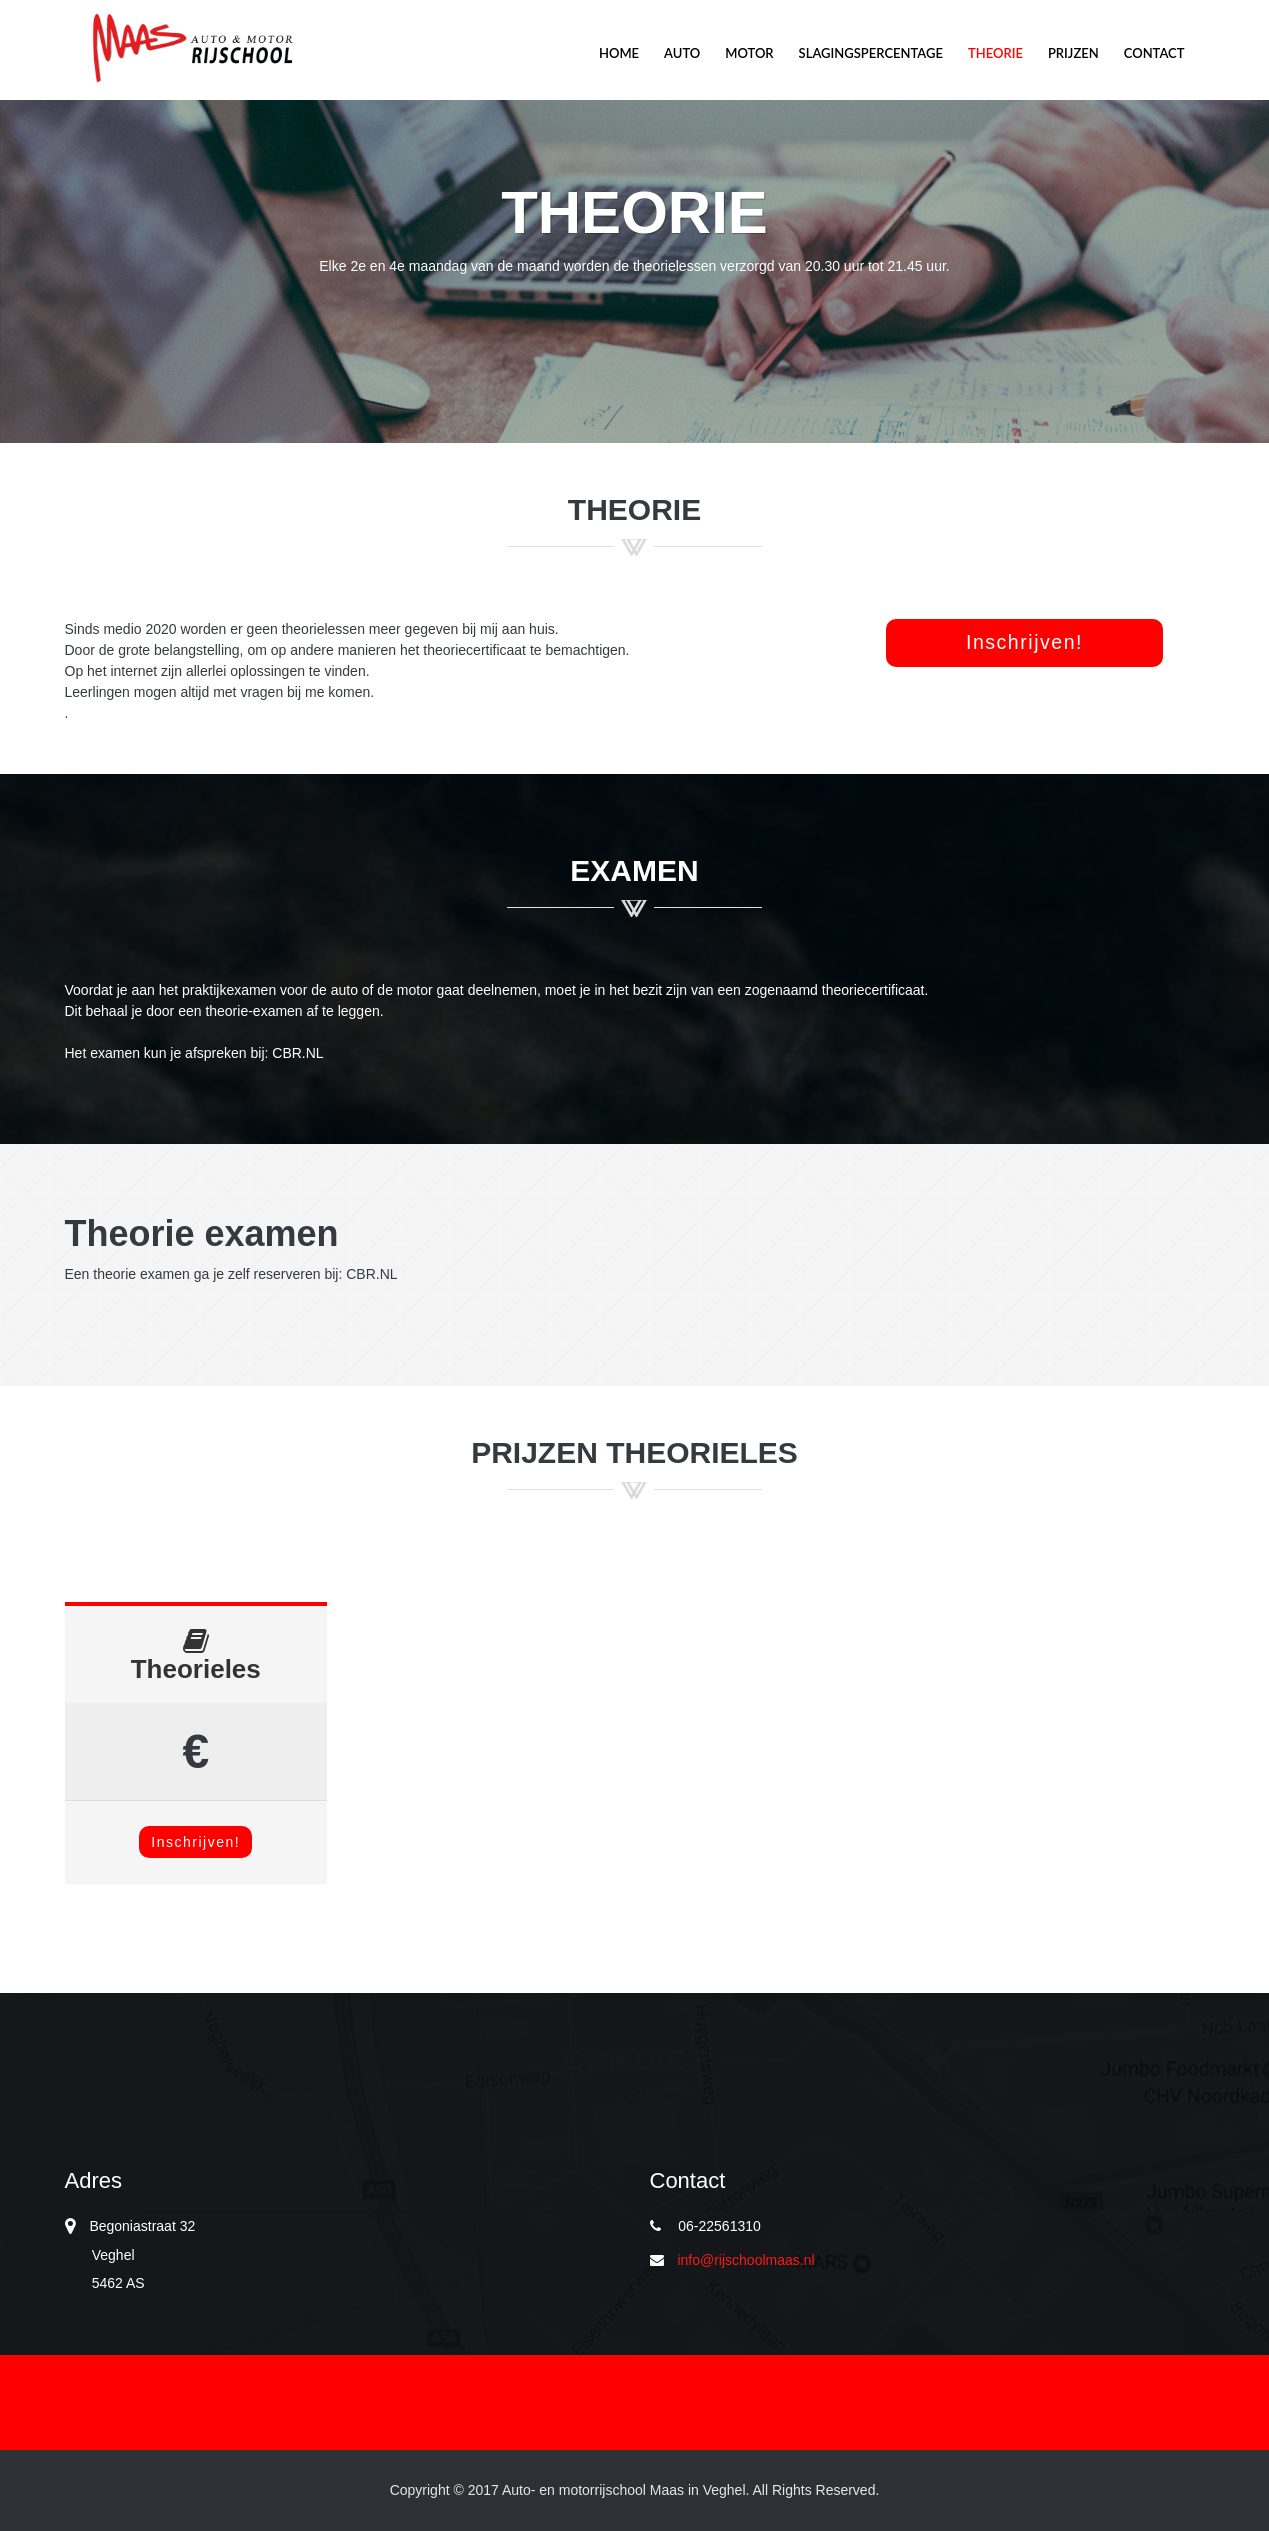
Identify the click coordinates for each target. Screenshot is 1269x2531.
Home (619, 53)
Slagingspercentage (871, 53)
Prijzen (1073, 53)
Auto (682, 53)
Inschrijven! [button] (1024, 642)
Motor (190, 48)
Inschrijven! (195, 1842)
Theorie (995, 53)
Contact (1154, 53)
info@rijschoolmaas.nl (745, 2260)
